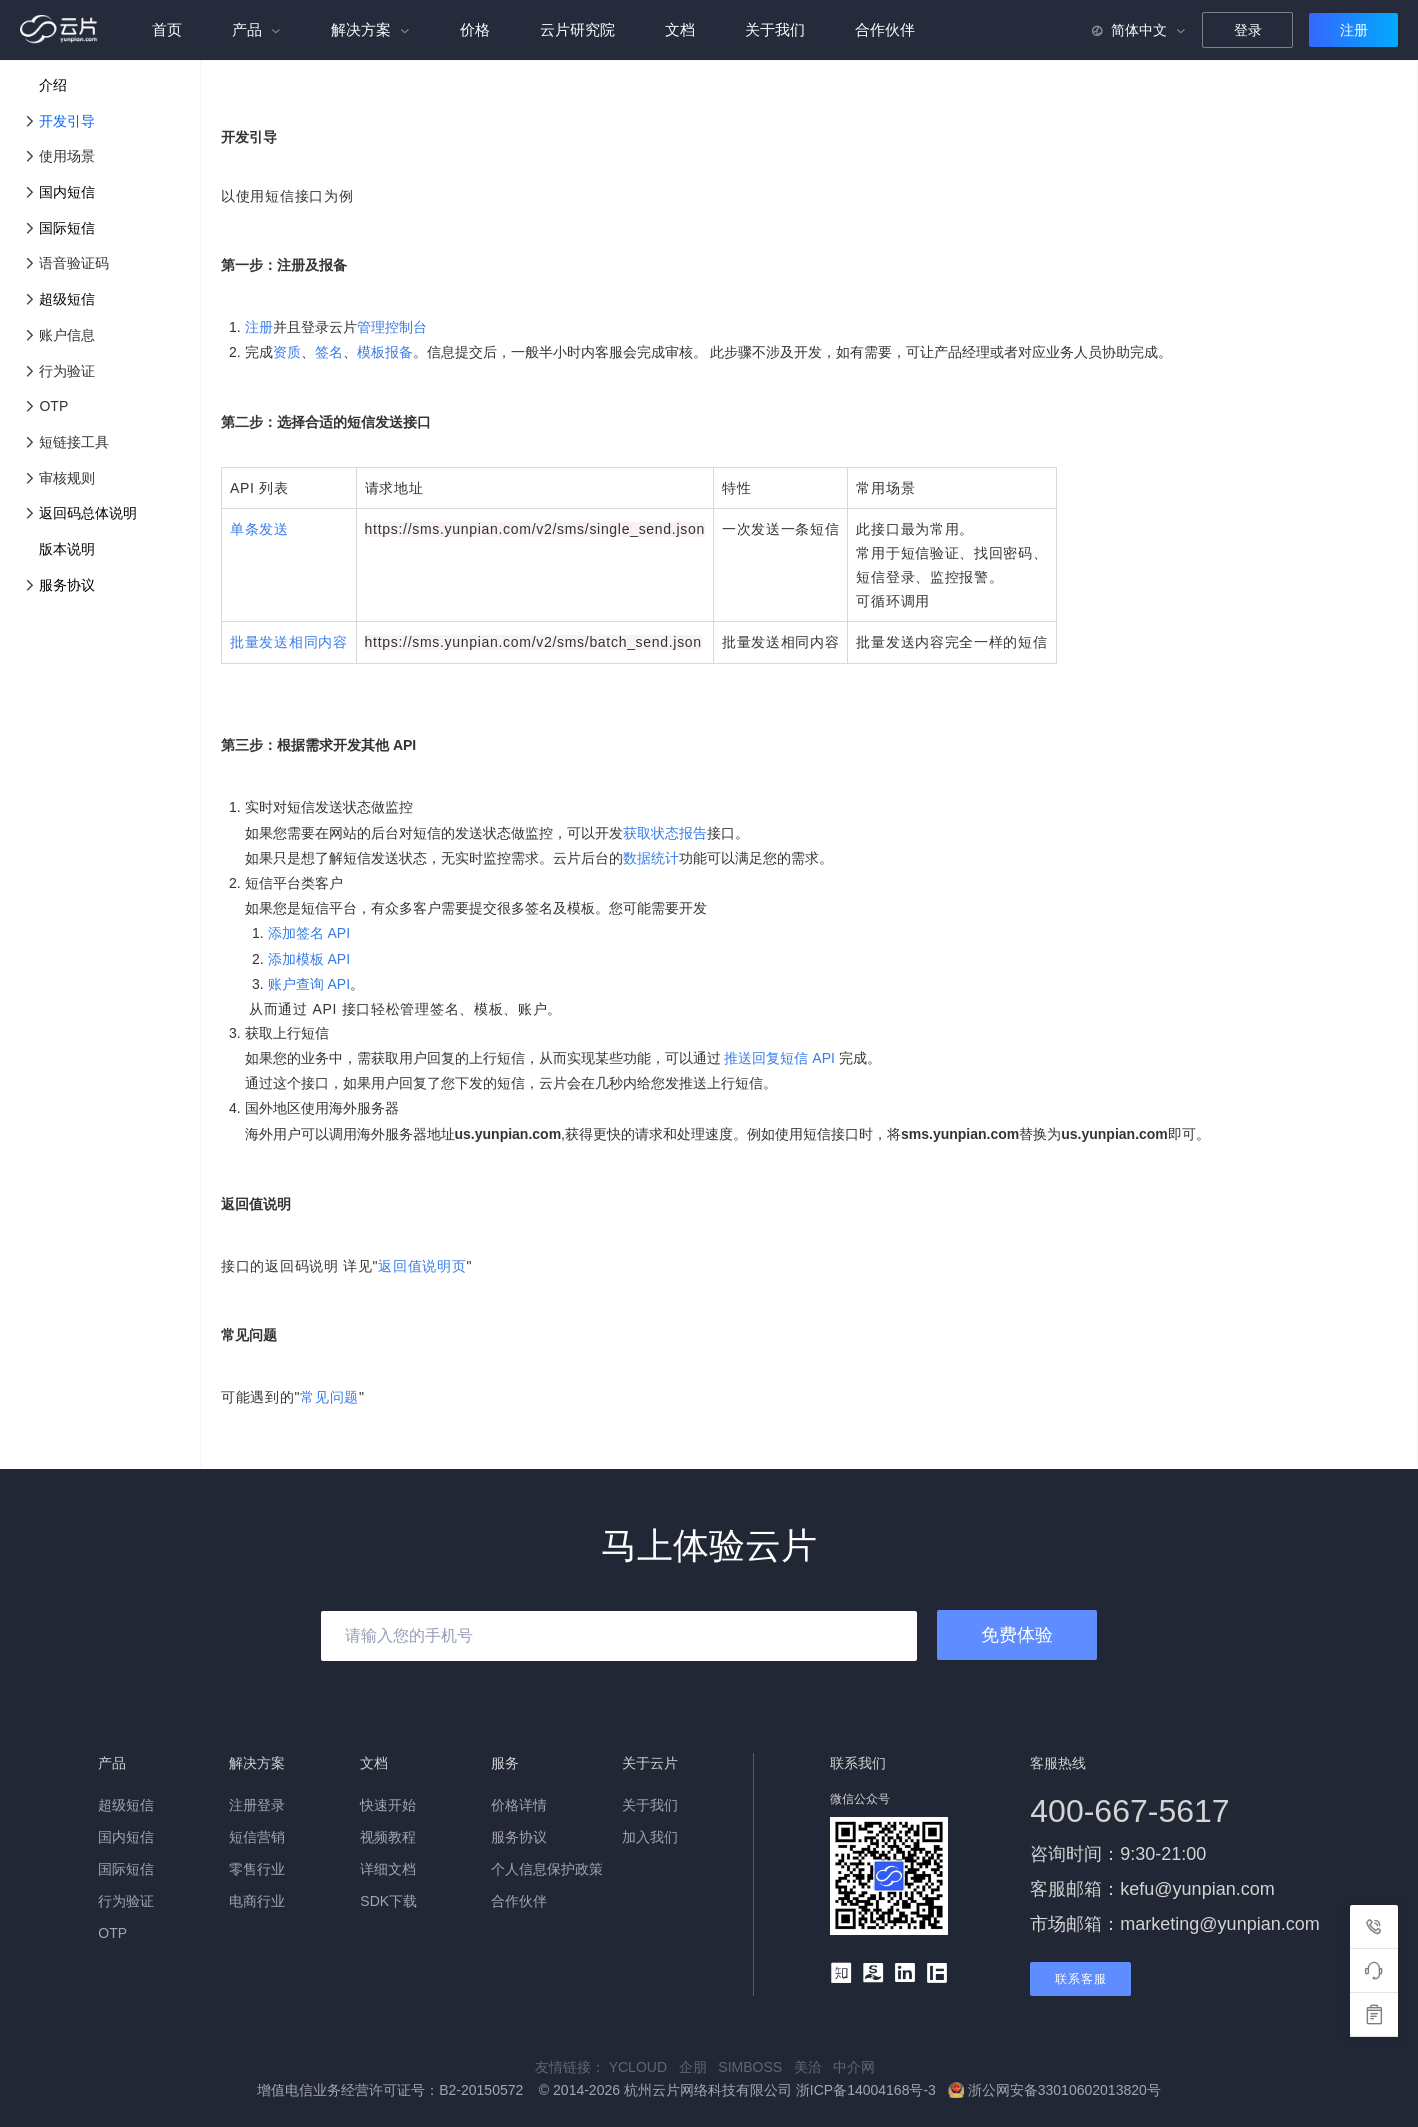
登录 (1248, 30)
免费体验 (1017, 1635)
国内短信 (67, 192)
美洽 (814, 2067)
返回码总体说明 (88, 513)
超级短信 (67, 299)
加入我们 (650, 1837)
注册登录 (257, 1805)
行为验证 (126, 1901)
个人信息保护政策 (547, 1869)
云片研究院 (577, 29)
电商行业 (257, 1901)
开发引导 (67, 121)
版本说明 (67, 549)
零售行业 (257, 1869)
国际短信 (67, 228)
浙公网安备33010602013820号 (1054, 2090)
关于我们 (775, 29)
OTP (112, 1933)
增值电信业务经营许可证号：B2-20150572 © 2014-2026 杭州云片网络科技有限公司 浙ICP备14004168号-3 (598, 2090)
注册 (1354, 30)
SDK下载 (388, 1901)
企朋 (699, 2067)
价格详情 (519, 1805)
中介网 (858, 2067)
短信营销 (257, 1837)
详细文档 (388, 1869)
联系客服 (1081, 1979)
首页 (167, 29)
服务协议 (67, 585)
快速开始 (388, 1805)
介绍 (53, 85)
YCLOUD (644, 2067)
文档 (680, 29)
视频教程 (388, 1837)
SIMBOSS (755, 2067)
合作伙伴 (885, 29)
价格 (475, 29)
